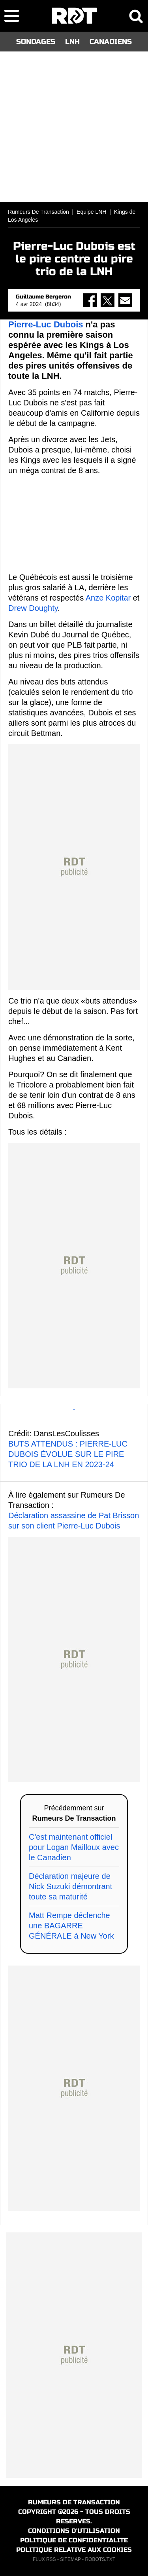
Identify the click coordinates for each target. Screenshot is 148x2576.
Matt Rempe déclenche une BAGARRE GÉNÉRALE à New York (71, 1925)
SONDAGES (35, 41)
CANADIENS (111, 41)
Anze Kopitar (108, 597)
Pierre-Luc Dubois (45, 324)
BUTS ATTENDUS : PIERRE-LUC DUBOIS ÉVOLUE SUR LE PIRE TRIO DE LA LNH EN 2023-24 (67, 1454)
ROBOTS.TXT (100, 2559)
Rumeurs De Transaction (38, 212)
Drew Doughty (33, 608)
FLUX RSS (44, 2559)
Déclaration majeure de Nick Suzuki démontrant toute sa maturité (70, 1886)
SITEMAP (70, 2559)
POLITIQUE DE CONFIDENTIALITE (74, 2540)
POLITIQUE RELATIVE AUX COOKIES (74, 2549)
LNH (72, 41)
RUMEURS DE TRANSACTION (74, 2502)
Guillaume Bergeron (43, 296)
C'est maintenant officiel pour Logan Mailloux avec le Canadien (74, 1847)
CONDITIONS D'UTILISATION (74, 2530)
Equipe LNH (92, 212)
